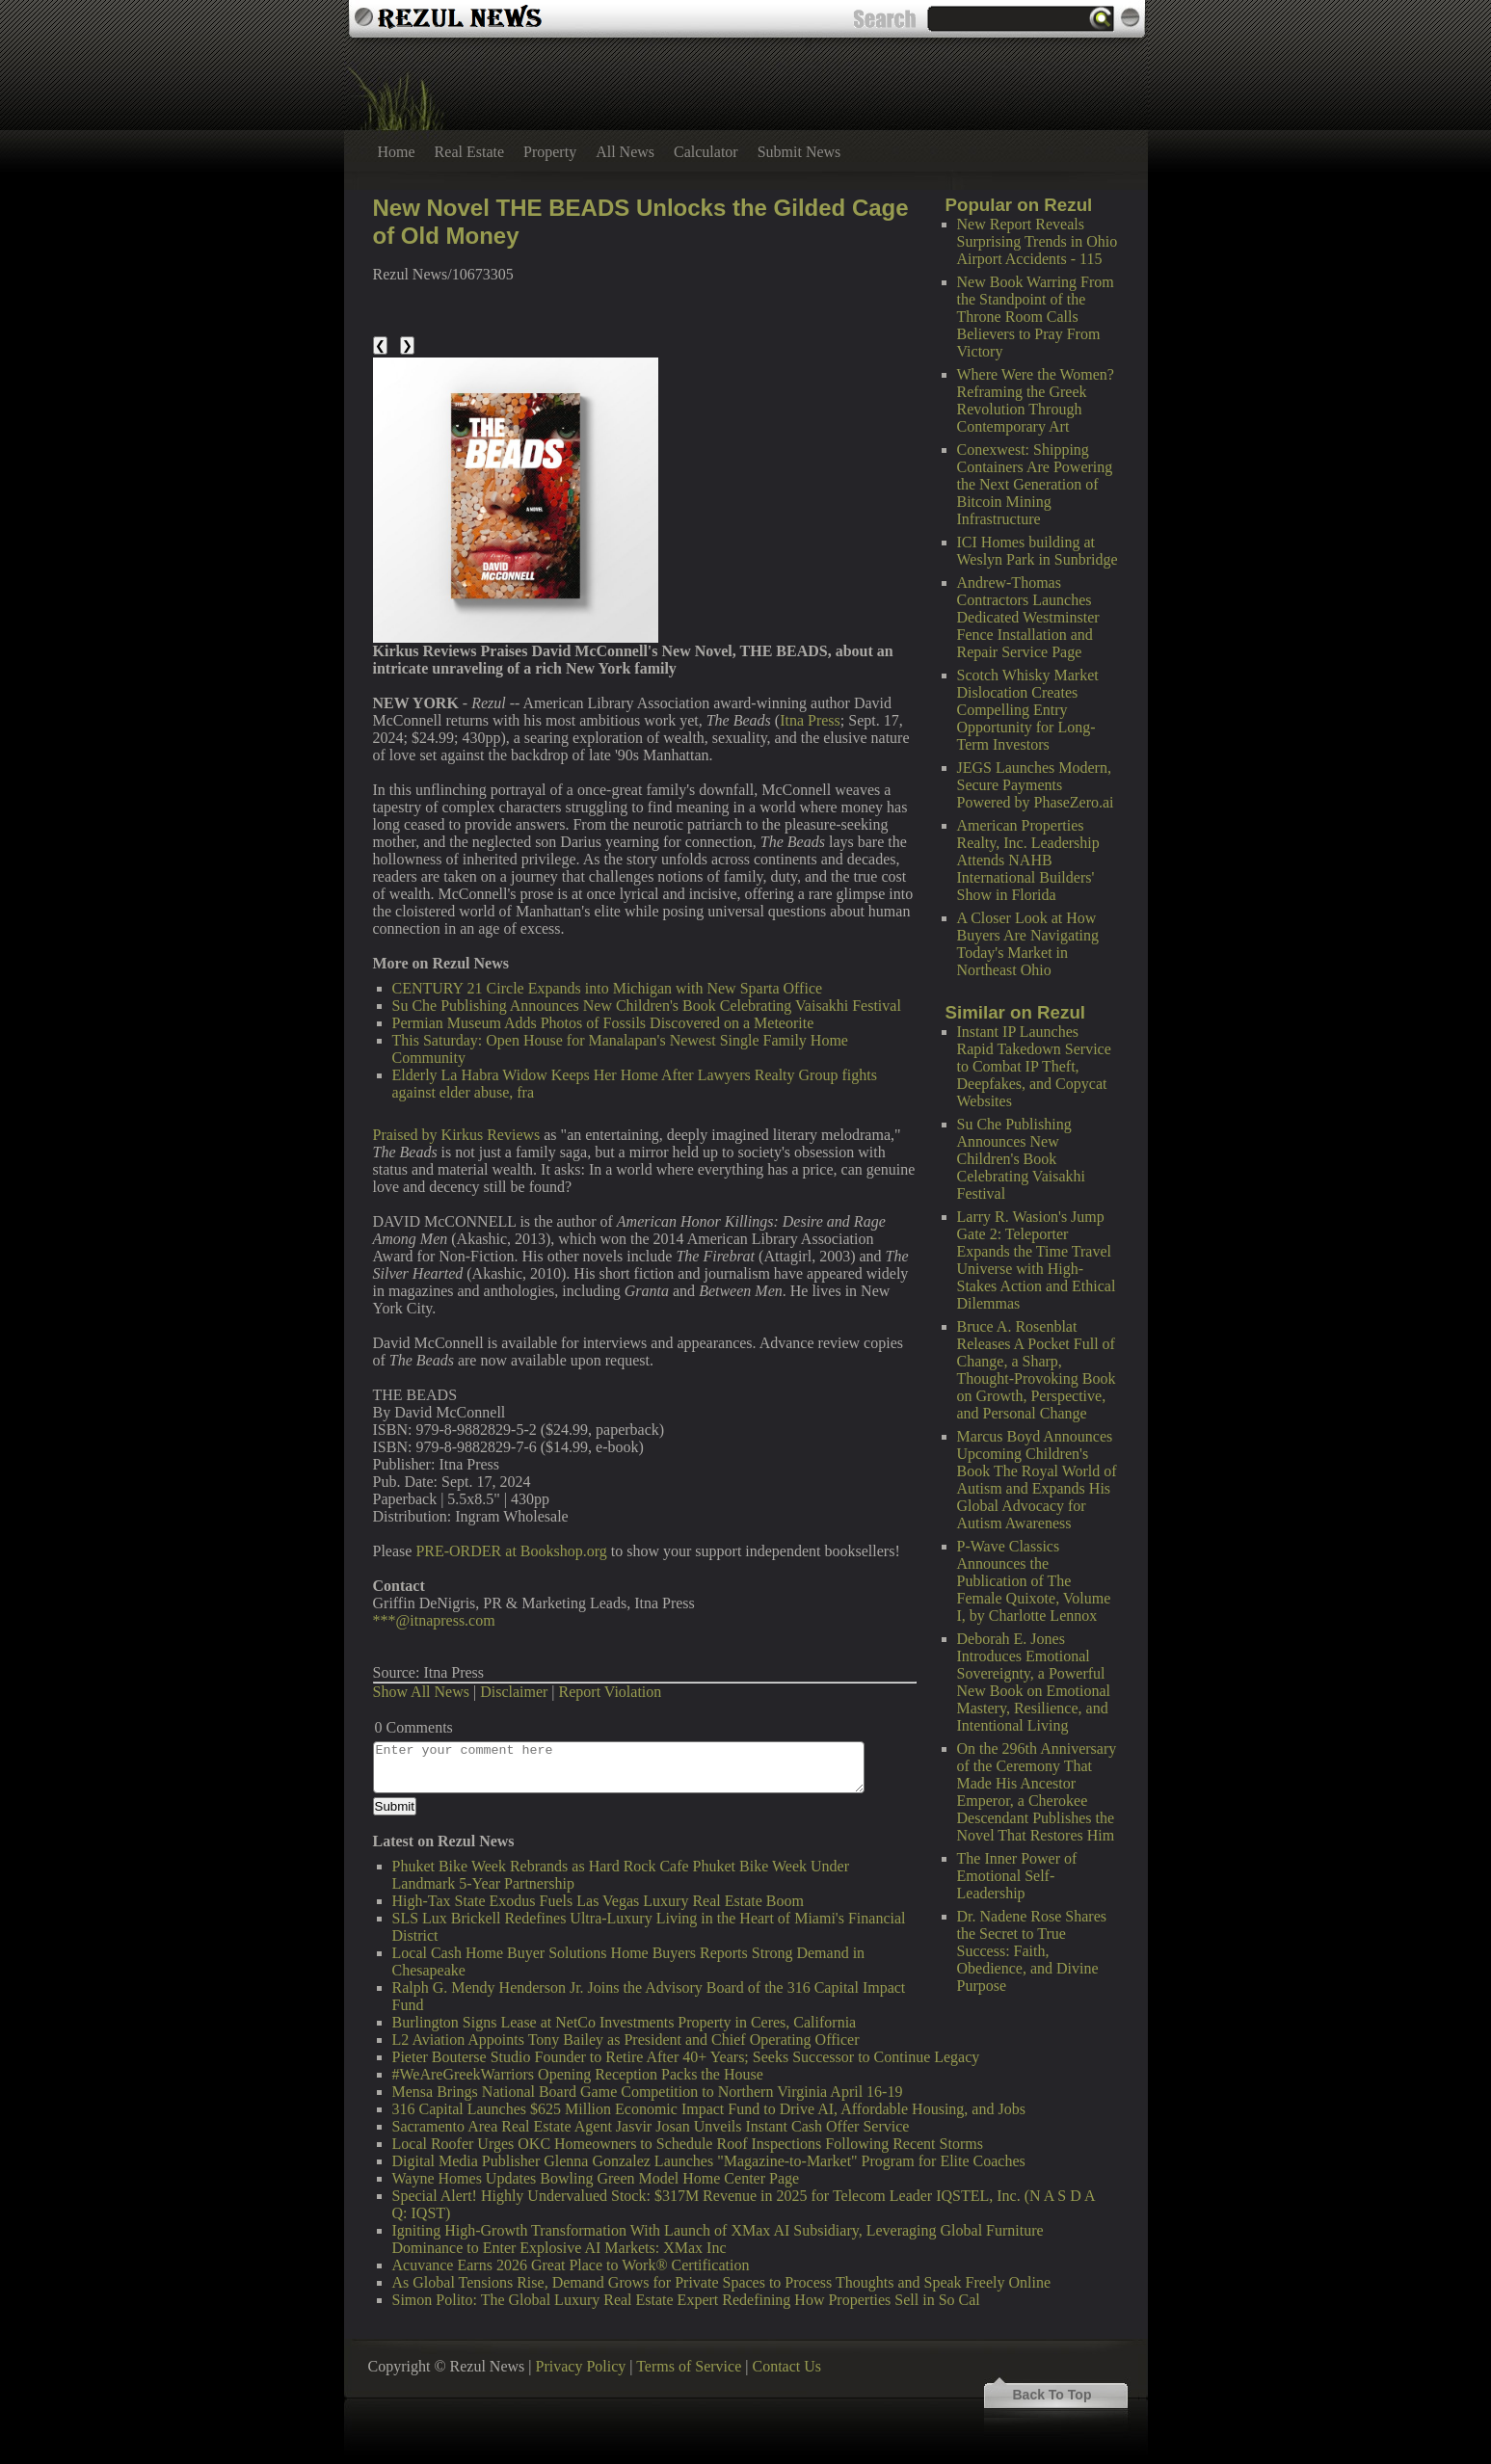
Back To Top (1052, 2394)
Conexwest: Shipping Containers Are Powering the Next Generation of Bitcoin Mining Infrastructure (1035, 484)
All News (625, 152)
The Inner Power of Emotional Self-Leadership (1017, 1875)
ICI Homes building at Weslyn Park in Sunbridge (1037, 551)
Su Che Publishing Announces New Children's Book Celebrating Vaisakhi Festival (1021, 1159)
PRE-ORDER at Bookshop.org (510, 1551)
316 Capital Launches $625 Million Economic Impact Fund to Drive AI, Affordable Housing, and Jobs (708, 2109)
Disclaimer (513, 1691)
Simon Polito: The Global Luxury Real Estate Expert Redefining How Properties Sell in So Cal (686, 2300)
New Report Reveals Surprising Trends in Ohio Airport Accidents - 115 (1037, 241)
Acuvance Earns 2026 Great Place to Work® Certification (571, 2265)
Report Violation (610, 1691)
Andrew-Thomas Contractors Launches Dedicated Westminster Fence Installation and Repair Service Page (1028, 617)
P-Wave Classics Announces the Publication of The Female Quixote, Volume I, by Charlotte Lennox (1034, 1581)
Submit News (799, 152)
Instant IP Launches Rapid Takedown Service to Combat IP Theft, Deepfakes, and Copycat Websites (1034, 1066)
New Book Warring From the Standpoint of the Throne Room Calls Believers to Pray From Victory (1035, 316)
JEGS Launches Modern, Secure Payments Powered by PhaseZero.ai (1035, 784)
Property (549, 152)
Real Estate (469, 152)
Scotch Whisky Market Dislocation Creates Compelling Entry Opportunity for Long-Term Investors (1028, 710)
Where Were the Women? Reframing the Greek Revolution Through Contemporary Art (1035, 400)
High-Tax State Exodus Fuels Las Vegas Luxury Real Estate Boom (598, 1901)
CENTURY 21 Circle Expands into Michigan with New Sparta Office (607, 988)
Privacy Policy (581, 2366)
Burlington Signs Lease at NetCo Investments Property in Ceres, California (624, 2022)
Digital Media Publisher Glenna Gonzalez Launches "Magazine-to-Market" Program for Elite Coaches (708, 2161)
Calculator (706, 152)
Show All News (421, 1691)
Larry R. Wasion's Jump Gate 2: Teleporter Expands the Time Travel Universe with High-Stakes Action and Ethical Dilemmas (1036, 1259)
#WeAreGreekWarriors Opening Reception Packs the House (577, 2074)
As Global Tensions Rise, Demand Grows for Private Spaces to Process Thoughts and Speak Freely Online (722, 2282)
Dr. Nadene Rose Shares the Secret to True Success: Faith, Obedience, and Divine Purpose (1032, 1951)
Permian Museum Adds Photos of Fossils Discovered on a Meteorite (603, 1023)
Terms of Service (688, 2366)
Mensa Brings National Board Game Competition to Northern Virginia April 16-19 (647, 2091)
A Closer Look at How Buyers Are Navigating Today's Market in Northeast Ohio (1028, 944)
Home (396, 152)
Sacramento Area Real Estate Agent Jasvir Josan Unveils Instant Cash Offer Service (651, 2126)
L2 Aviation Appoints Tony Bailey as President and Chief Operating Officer (626, 2039)
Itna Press (810, 720)
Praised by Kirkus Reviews (457, 1134)
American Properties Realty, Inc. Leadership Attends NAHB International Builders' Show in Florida (1028, 860)
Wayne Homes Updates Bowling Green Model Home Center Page (596, 2178)
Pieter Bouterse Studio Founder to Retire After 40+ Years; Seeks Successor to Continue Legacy (686, 2057)
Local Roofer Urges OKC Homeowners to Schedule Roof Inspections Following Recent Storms (687, 2143)
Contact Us (786, 2366)
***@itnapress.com (434, 1620)
